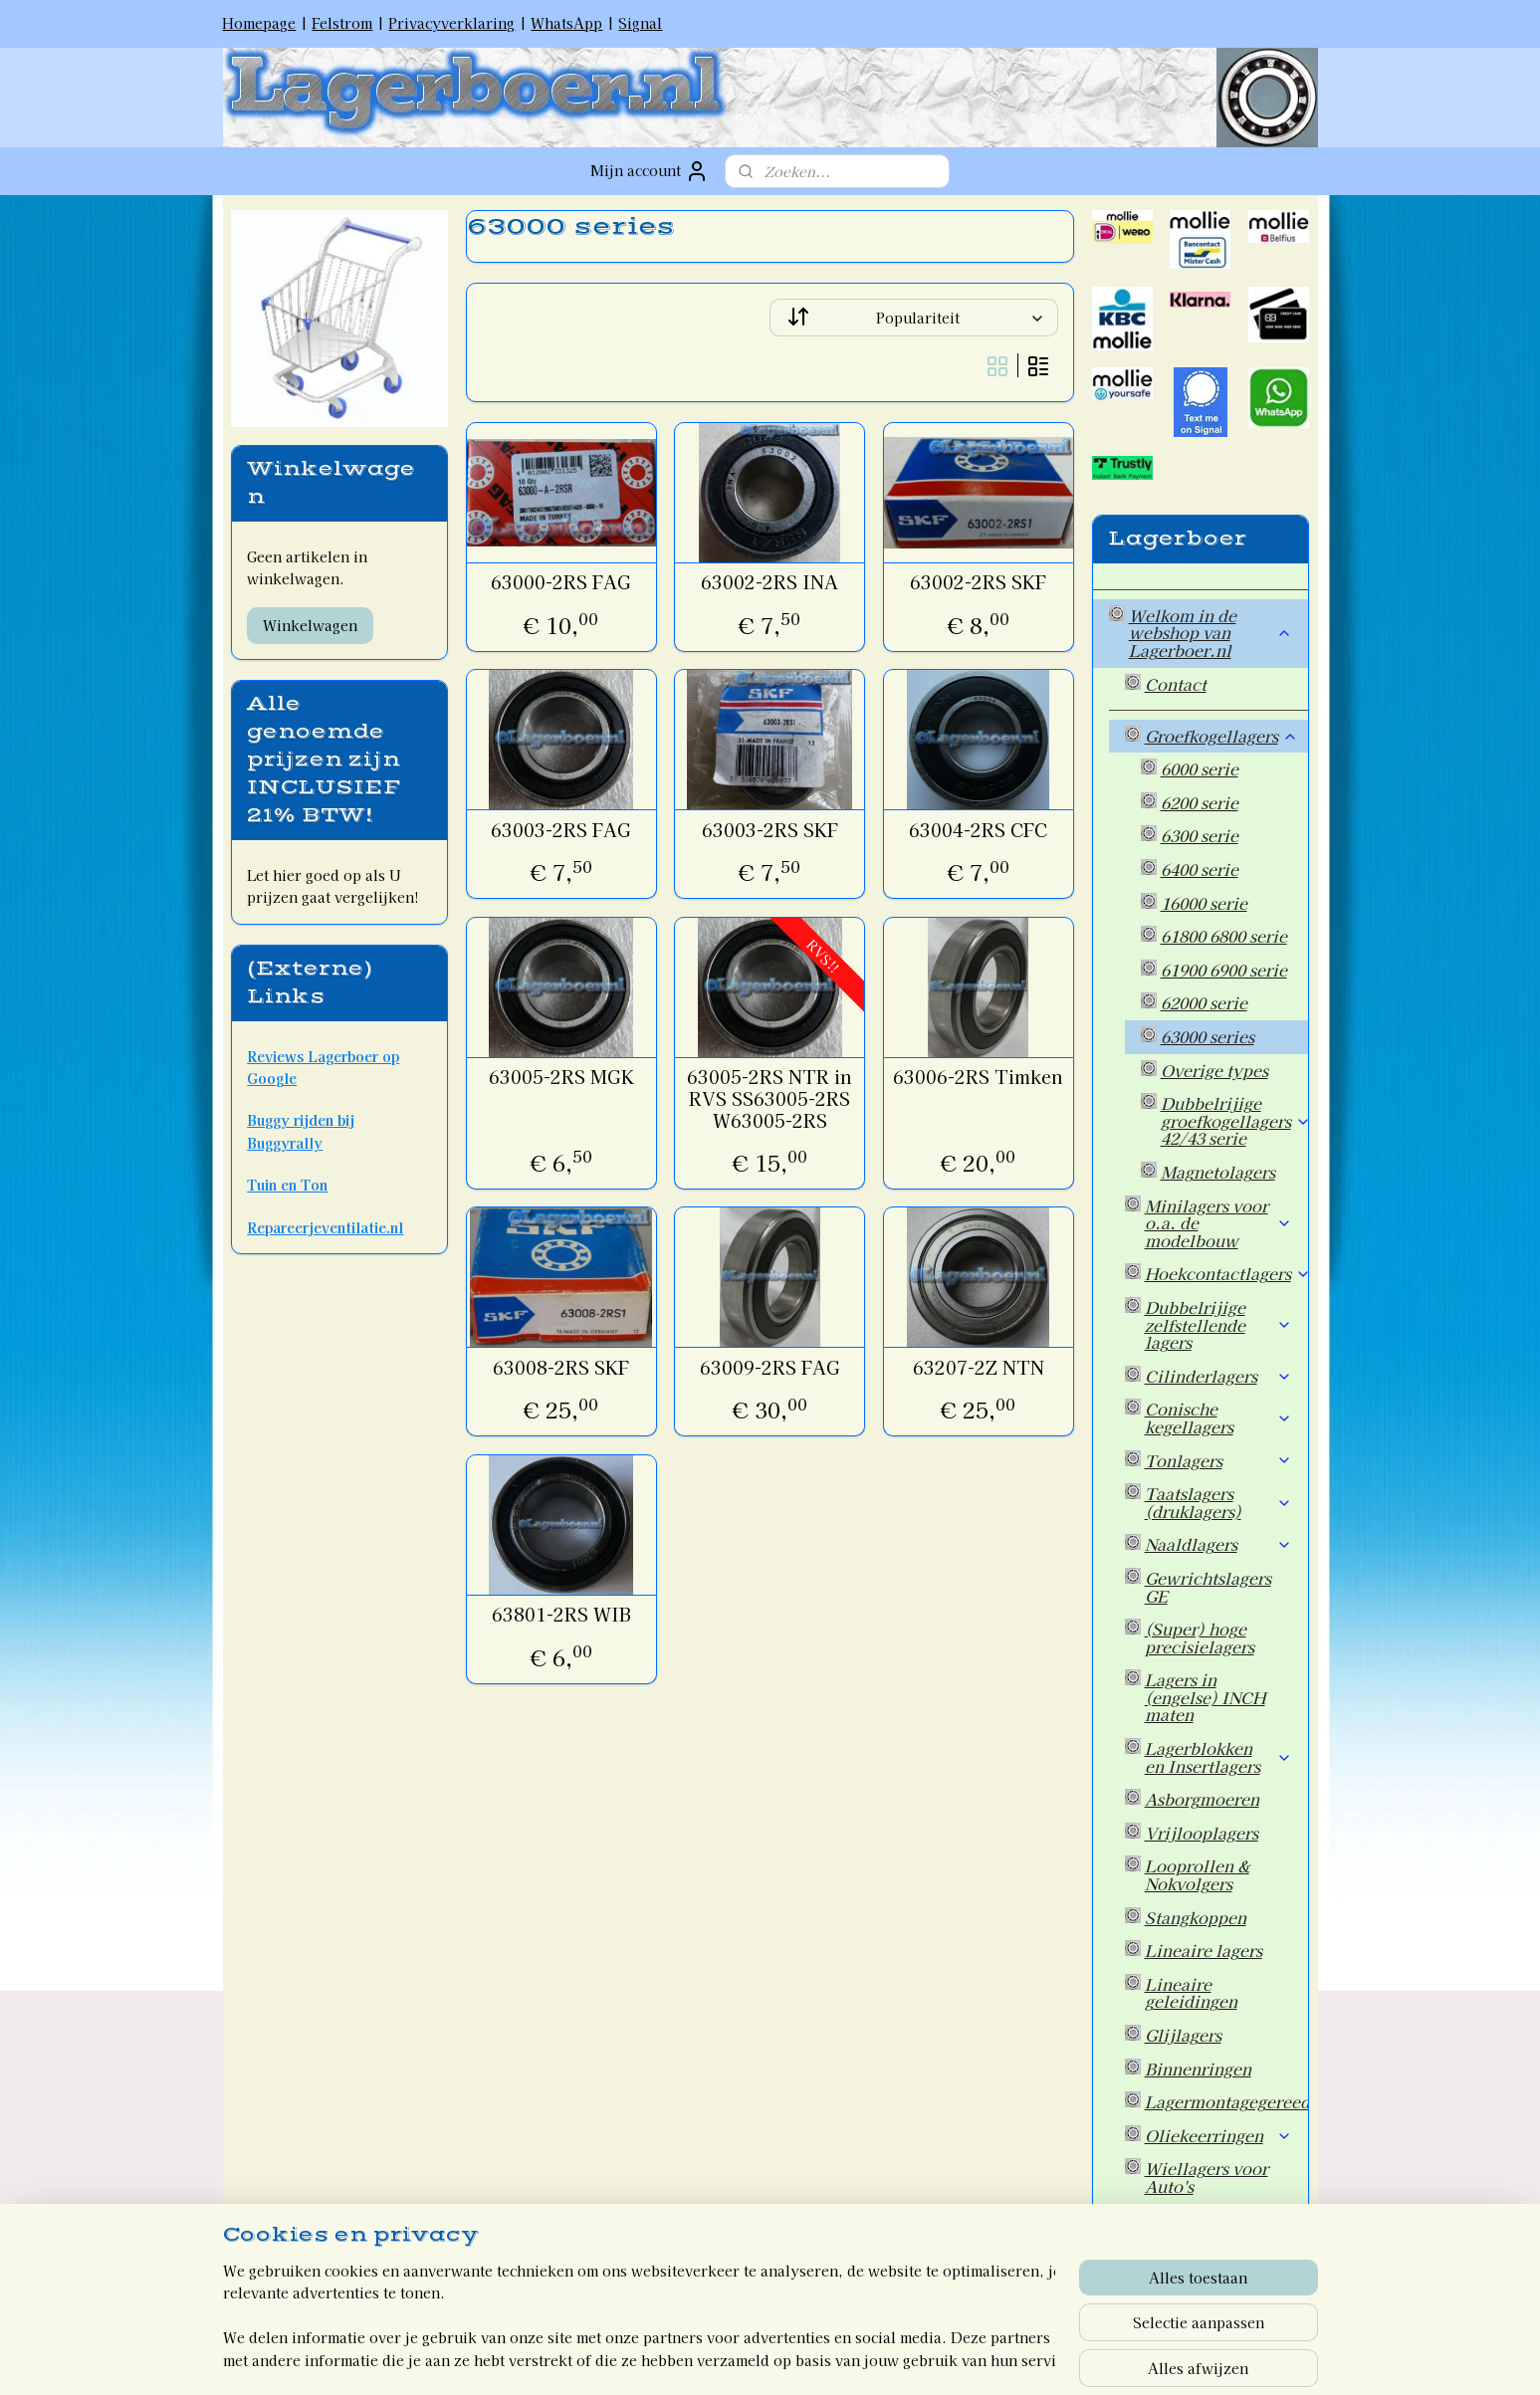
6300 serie (1199, 835)
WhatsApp (566, 23)
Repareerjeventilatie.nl (325, 1227)
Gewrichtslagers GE (1208, 1587)
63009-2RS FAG (770, 1368)
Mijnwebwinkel (965, 2358)
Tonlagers (1218, 1460)
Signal (640, 23)
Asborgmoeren (1202, 1799)
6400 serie (1199, 869)
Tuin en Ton (287, 1185)
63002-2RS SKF (978, 582)
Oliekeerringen (1218, 2135)
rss (725, 2358)
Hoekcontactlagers (1226, 1273)
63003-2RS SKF (770, 830)
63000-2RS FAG (561, 582)
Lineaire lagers (1203, 1950)
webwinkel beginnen (796, 2358)
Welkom (1161, 2272)
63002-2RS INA (769, 582)
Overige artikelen (1213, 2220)
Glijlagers (1183, 2035)
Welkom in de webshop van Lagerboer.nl (1210, 632)
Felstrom (342, 23)
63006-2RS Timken (978, 1077)
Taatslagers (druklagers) (1218, 1502)
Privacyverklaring (451, 23)
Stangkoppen (1195, 1917)
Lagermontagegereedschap (1226, 2101)
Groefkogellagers (1221, 736)
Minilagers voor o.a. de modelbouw (1218, 1223)
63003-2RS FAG (561, 830)
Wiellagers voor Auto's (1206, 2177)
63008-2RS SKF (561, 1368)
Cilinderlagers (1218, 1376)
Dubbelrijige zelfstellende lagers (1218, 1324)
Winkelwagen (310, 625)
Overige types (1214, 1070)
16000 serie (1204, 903)
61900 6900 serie (1224, 969)
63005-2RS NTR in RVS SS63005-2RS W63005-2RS (769, 1098)
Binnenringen (1198, 2068)
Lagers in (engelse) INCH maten (1205, 1696)
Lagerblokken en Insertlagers (1218, 1757)
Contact (1176, 684)
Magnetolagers (1218, 1172)
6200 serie (1199, 802)
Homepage (259, 23)
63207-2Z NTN (978, 1368)
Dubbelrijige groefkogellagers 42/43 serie (1234, 1120)
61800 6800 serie (1224, 936)
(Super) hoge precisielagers (1199, 1637)
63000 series (1207, 1036)
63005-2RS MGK (561, 1077)
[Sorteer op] (913, 317)
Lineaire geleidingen (1191, 1993)
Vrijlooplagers (1201, 1833)
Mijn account (649, 171)
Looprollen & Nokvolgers (1197, 1874)
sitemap (688, 2358)
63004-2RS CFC (978, 830)
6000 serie (1199, 768)
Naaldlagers (1218, 1544)
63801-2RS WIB (561, 1615)
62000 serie (1204, 1002)
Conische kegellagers (1218, 1417)
